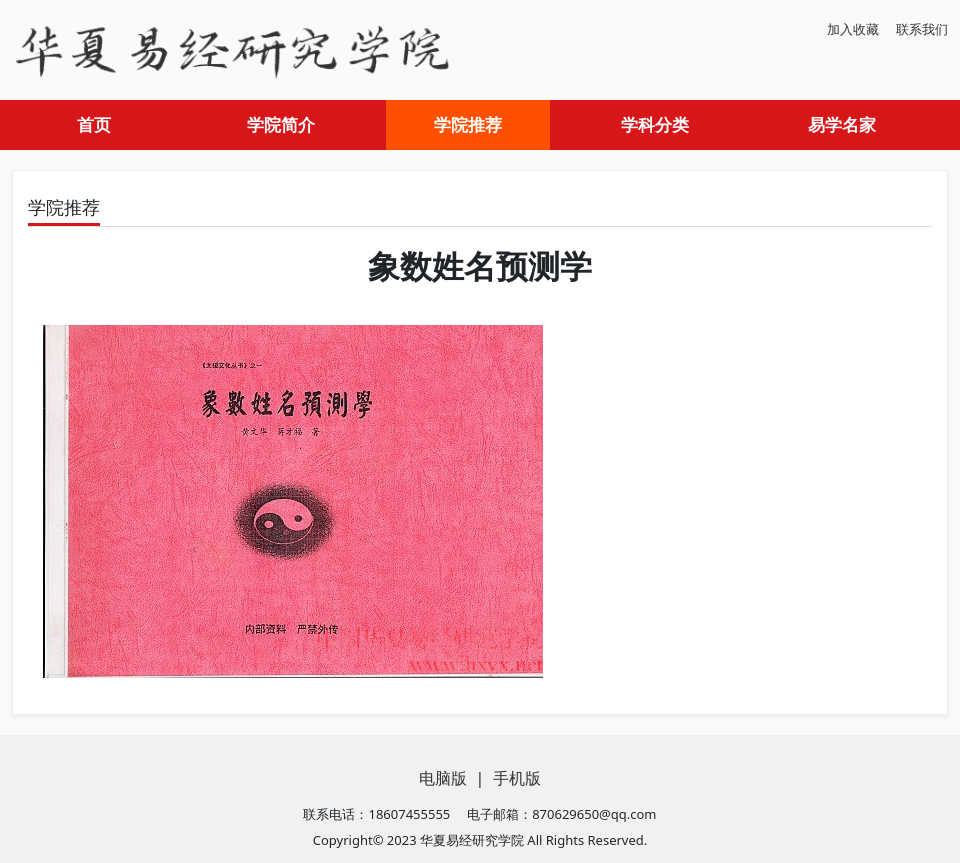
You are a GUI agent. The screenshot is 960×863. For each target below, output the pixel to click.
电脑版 (443, 778)
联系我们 (922, 29)
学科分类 (655, 124)
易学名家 (842, 124)
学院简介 (281, 124)
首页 (94, 124)
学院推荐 (468, 124)
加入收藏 (853, 29)
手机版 (517, 778)
